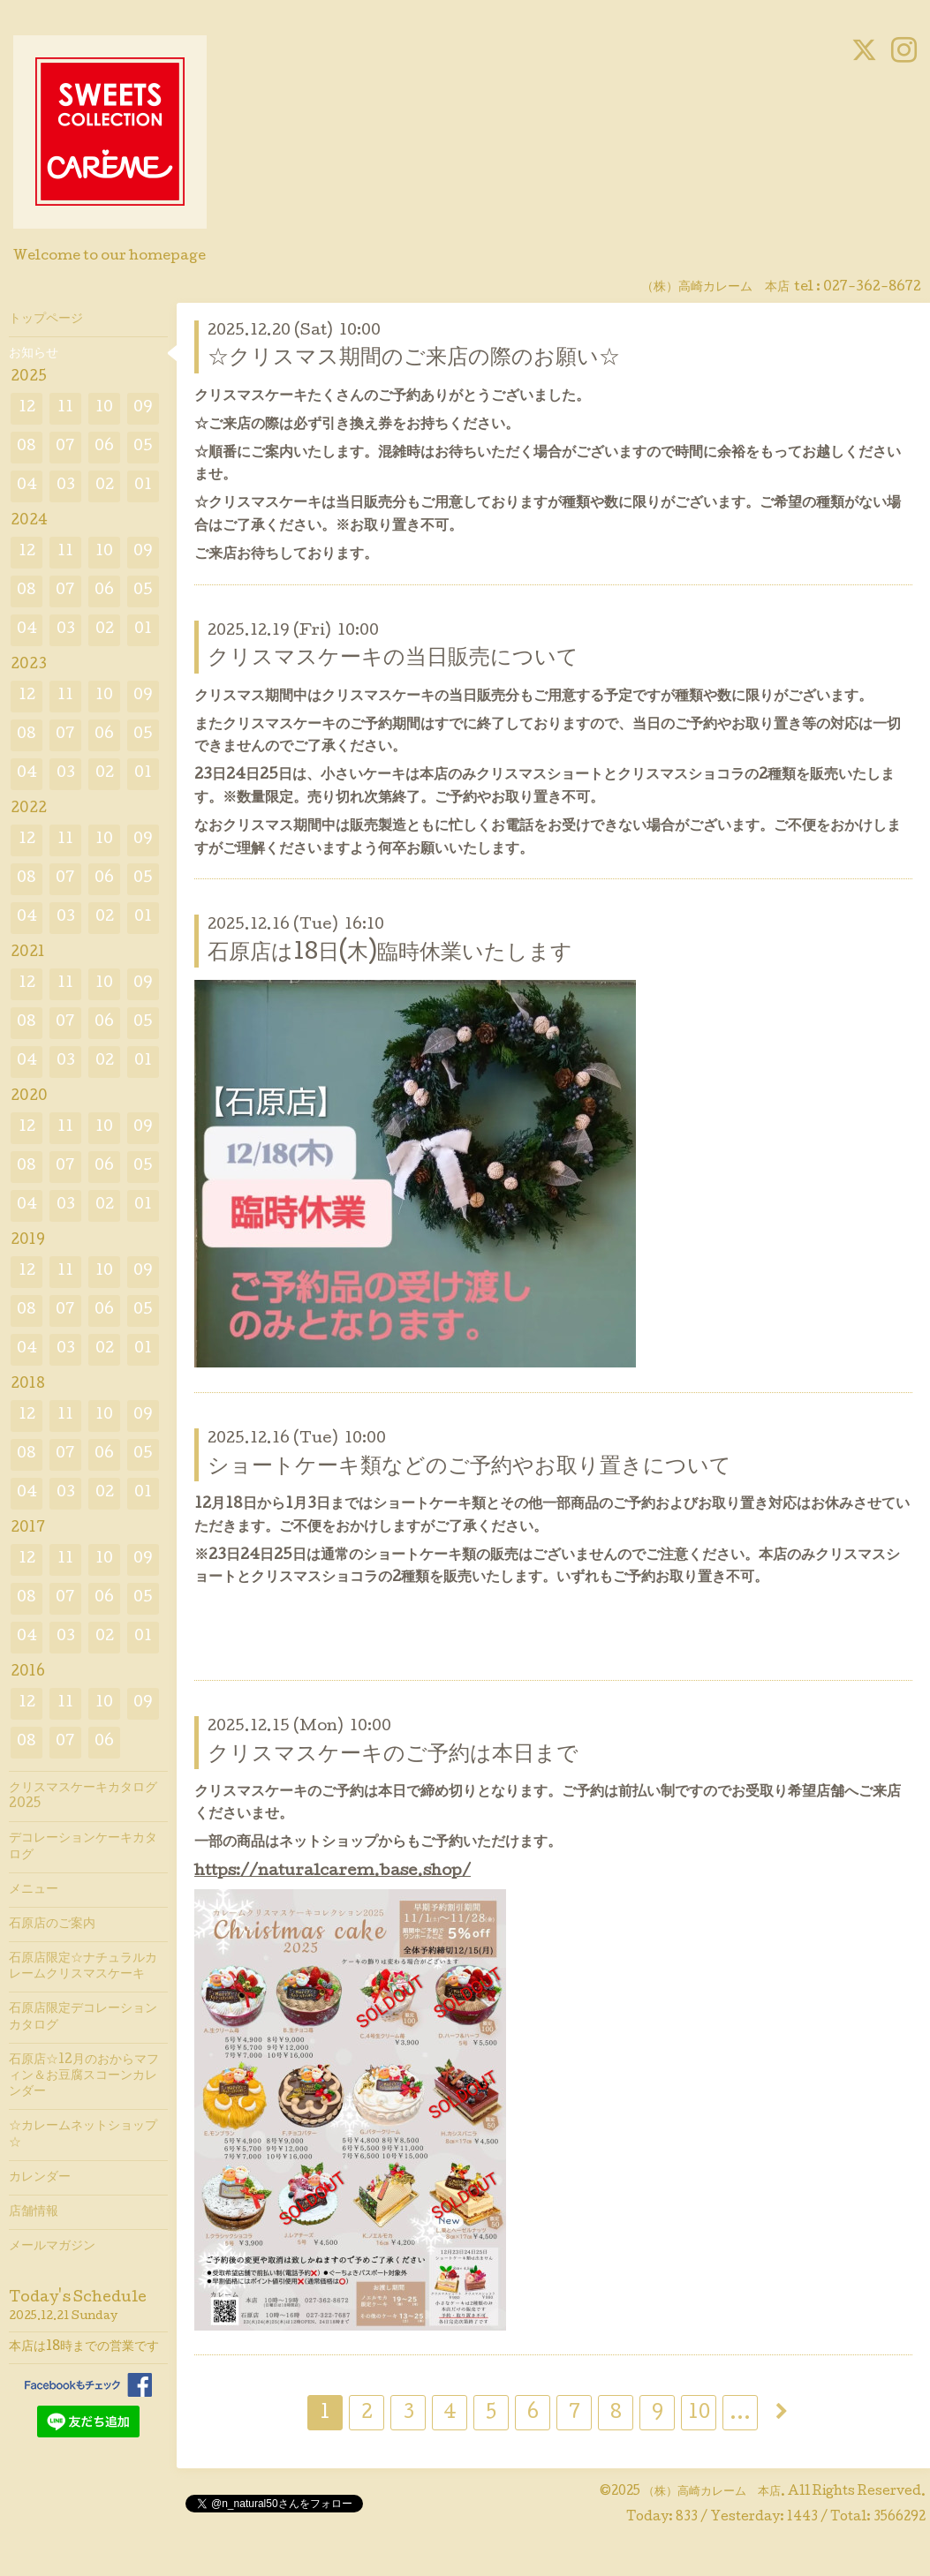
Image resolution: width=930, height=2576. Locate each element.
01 (143, 485)
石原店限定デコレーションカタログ (83, 2017)
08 (26, 447)
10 (699, 2414)
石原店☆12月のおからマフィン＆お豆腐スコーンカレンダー (84, 2076)
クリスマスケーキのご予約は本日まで (393, 1755)
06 (104, 447)
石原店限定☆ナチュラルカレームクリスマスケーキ (83, 1967)
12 (27, 408)
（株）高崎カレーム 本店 (712, 2492)
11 (65, 408)
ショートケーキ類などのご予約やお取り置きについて (469, 1468)
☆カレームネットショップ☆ (83, 2135)
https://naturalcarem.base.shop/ (332, 1871)
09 (143, 408)
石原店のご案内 (52, 1924)
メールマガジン (52, 2247)
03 (66, 485)
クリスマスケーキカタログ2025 (83, 1796)
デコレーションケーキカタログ (83, 1847)
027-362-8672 (872, 288)
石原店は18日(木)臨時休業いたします (390, 954)
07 (65, 447)
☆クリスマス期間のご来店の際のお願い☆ (414, 359)
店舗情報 (33, 2212)
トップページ (46, 320)
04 (27, 485)
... (740, 2414)
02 (104, 485)
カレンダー (40, 2178)
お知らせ (33, 354)
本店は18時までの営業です (84, 2347)
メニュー (33, 1890)
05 (143, 447)
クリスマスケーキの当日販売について (393, 659)
